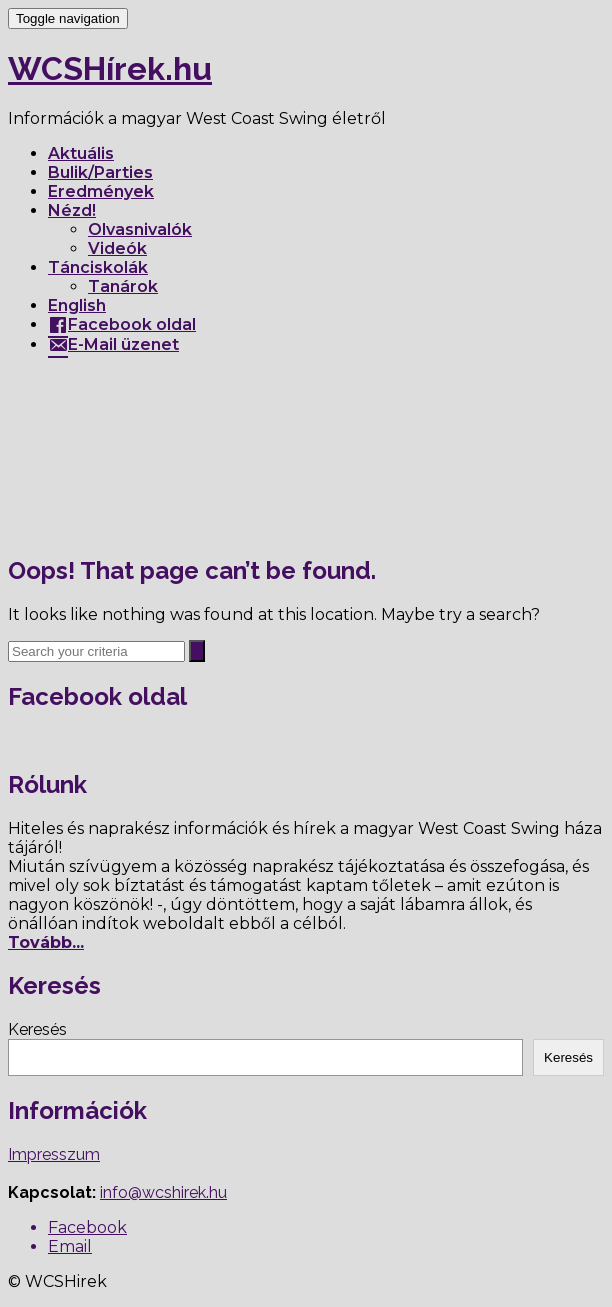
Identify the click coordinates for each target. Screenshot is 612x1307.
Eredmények (101, 191)
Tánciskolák (98, 267)
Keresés (37, 1029)
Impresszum (54, 1154)
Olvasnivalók (140, 229)
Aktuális (81, 153)
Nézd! (72, 210)
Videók (117, 248)
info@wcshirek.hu (163, 1192)
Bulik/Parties (100, 172)
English (77, 305)
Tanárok (123, 286)
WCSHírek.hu (110, 68)
